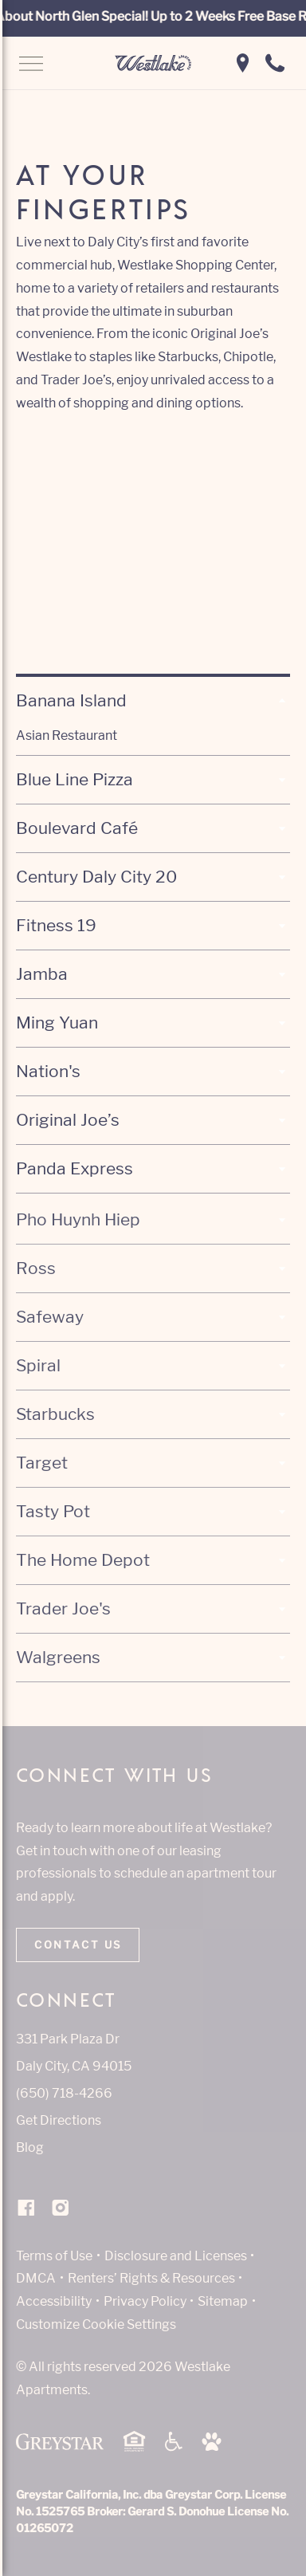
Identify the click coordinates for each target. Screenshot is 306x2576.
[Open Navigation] (31, 65)
